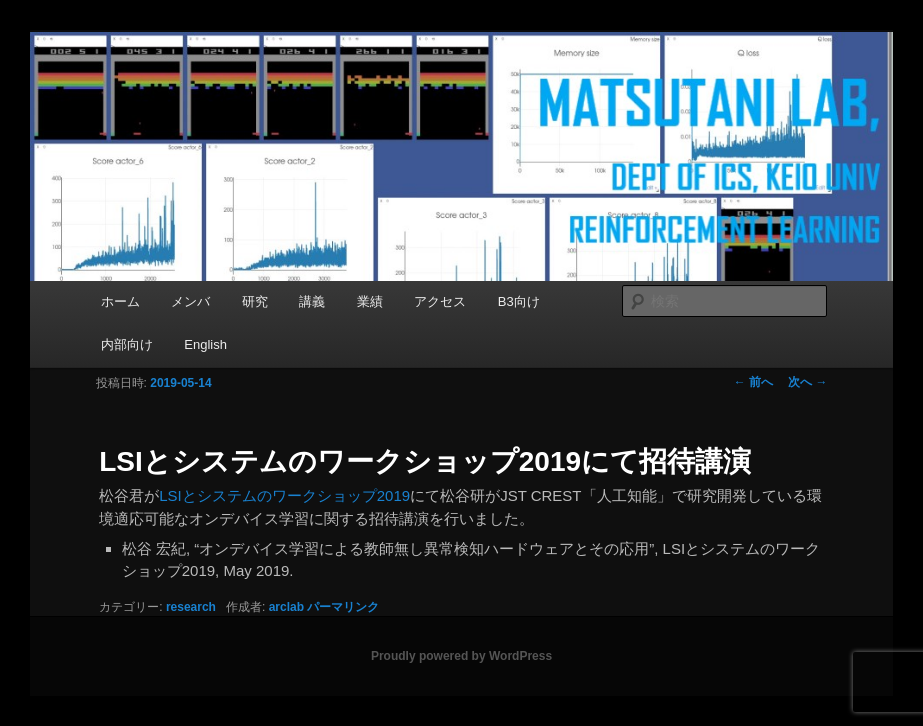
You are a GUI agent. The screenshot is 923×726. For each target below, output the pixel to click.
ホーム (120, 301)
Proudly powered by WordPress (461, 656)
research (191, 607)
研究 (255, 301)
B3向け (519, 301)
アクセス (440, 301)
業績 (370, 301)
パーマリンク (343, 607)
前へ (753, 382)
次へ (807, 382)
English (205, 344)
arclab (286, 607)
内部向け (127, 344)
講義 (312, 301)
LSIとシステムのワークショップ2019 (284, 495)
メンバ (190, 301)
